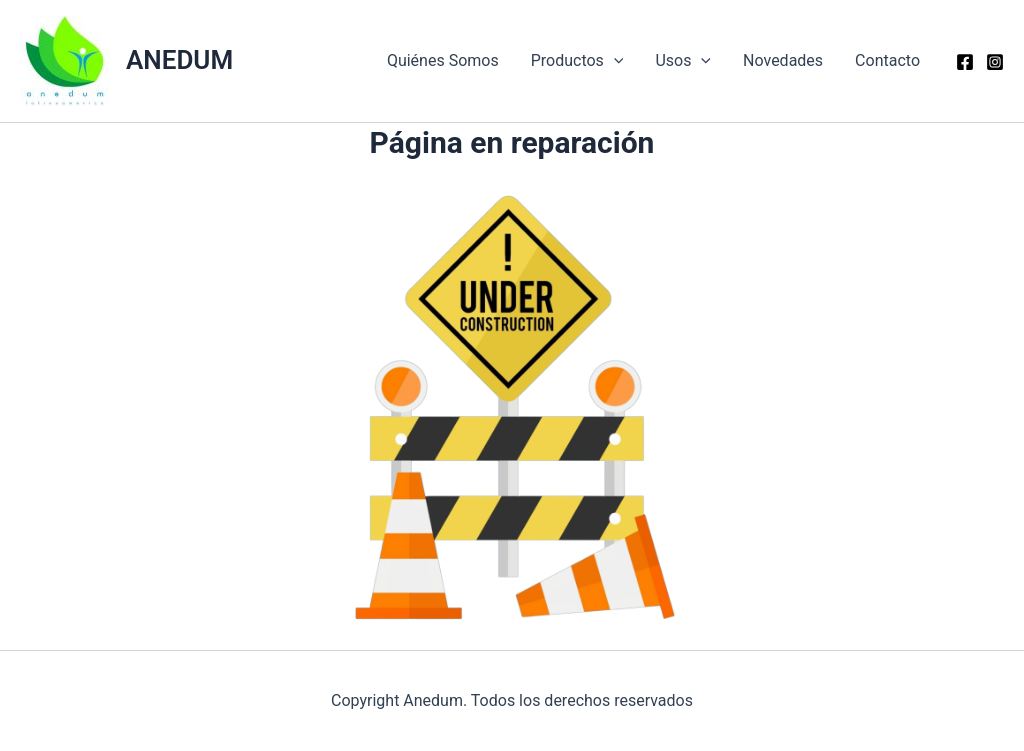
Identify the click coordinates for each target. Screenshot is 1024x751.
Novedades (783, 60)
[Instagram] (995, 62)
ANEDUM (179, 60)
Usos (683, 61)
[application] (614, 61)
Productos (577, 61)
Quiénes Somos (443, 60)
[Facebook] (965, 62)
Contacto (887, 60)
